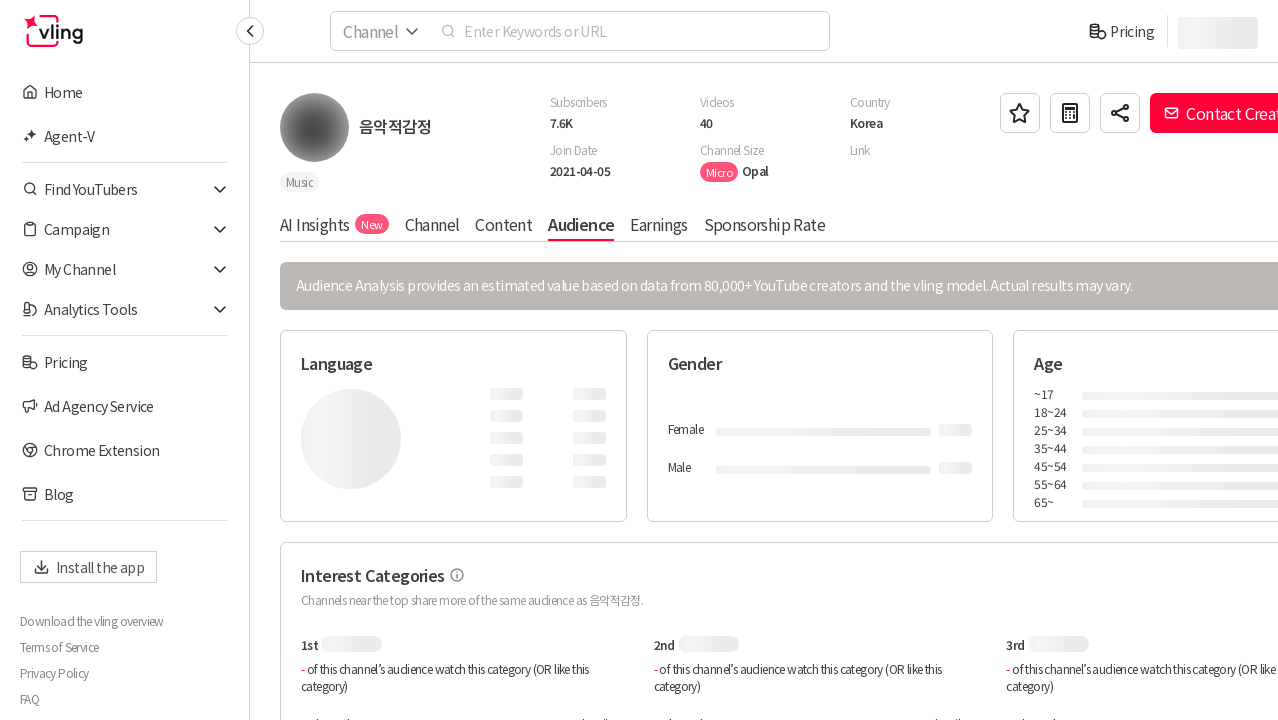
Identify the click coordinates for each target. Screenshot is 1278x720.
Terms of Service (59, 647)
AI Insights (334, 224)
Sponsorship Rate (764, 224)
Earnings (658, 224)
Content (503, 224)
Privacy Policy (54, 673)
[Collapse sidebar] (250, 31)
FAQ (29, 699)
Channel (432, 224)
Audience (581, 224)
